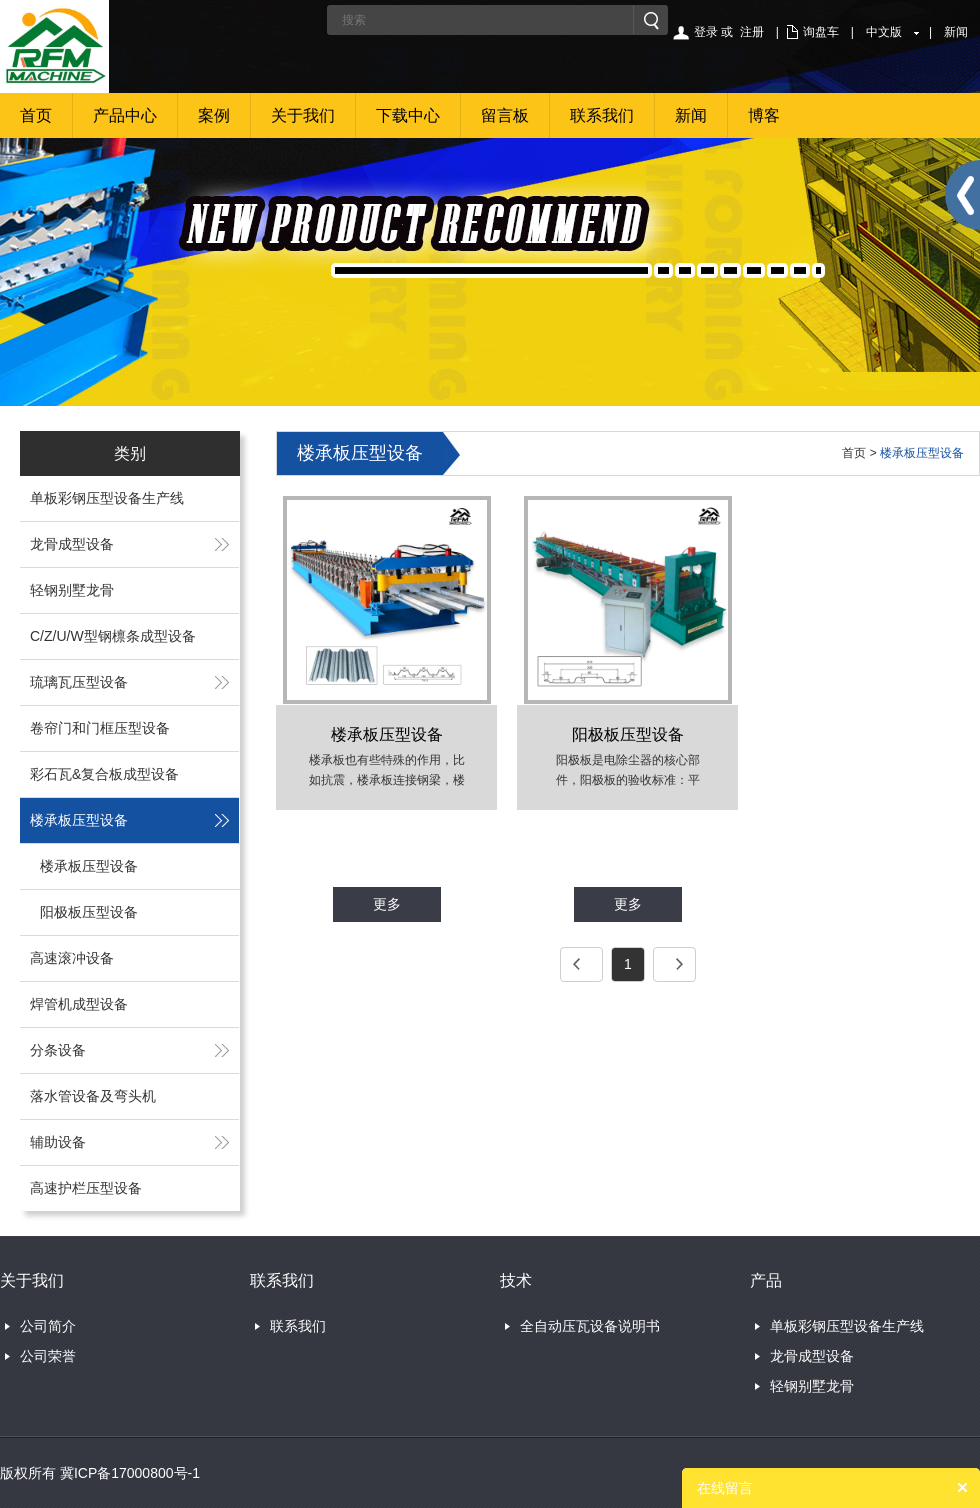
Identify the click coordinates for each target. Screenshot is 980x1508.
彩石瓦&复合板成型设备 (104, 774)
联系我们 (602, 115)
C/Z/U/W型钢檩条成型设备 (113, 636)
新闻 (956, 32)
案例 (214, 115)
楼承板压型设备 (79, 820)
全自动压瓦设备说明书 (590, 1326)
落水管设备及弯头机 (93, 1096)
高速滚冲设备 (72, 958)
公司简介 (48, 1326)
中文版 (884, 32)
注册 (752, 32)
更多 (387, 904)
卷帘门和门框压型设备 (100, 728)
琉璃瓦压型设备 (79, 682)
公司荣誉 (48, 1356)
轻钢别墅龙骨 (72, 590)
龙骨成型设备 (72, 544)
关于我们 (303, 115)
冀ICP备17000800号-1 (130, 1473)
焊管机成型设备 (79, 1004)
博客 (764, 115)
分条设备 (58, 1050)
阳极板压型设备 (89, 912)
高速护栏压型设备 (86, 1188)
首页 (36, 115)
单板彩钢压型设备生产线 (107, 498)
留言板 (505, 115)
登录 (706, 32)
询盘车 (821, 32)
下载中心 (408, 115)
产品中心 (125, 115)
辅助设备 (58, 1142)
